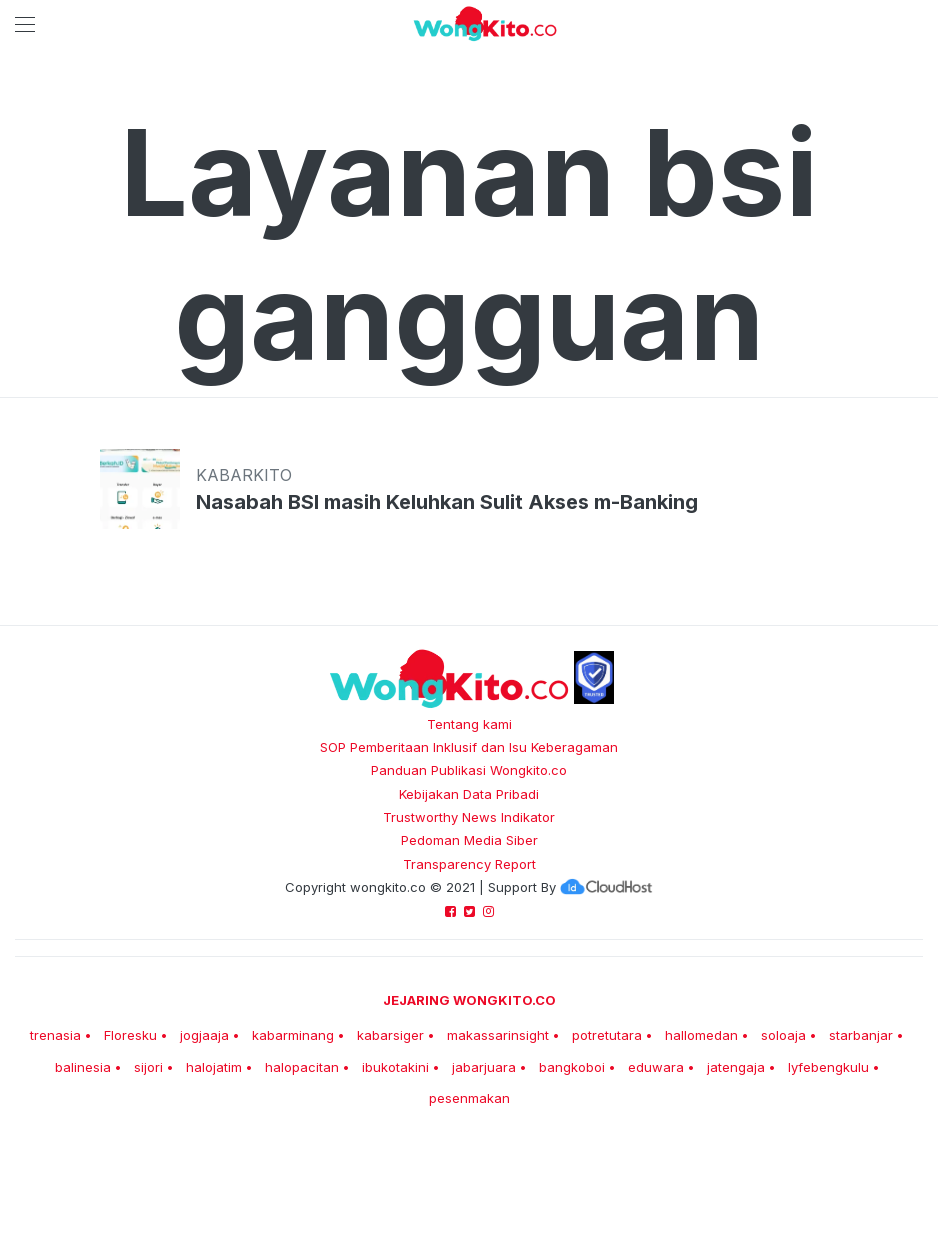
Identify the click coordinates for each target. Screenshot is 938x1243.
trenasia (55, 1035)
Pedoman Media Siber (469, 840)
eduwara (656, 1067)
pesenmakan (469, 1098)
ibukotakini (395, 1067)
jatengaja (736, 1067)
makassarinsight (498, 1035)
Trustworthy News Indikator (469, 817)
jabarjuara (484, 1067)
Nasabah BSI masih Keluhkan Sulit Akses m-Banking (447, 502)
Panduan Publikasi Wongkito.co (469, 770)
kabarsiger (390, 1035)
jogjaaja (204, 1035)
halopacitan (302, 1067)
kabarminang (293, 1035)
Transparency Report (469, 864)
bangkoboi (572, 1067)
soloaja (783, 1035)
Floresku (130, 1035)
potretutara (607, 1035)
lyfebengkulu (828, 1067)
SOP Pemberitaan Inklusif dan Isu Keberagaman (469, 747)
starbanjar (861, 1035)
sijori (148, 1067)
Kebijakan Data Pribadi (469, 794)
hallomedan (701, 1035)
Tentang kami (469, 724)
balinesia (83, 1067)
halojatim (214, 1067)
